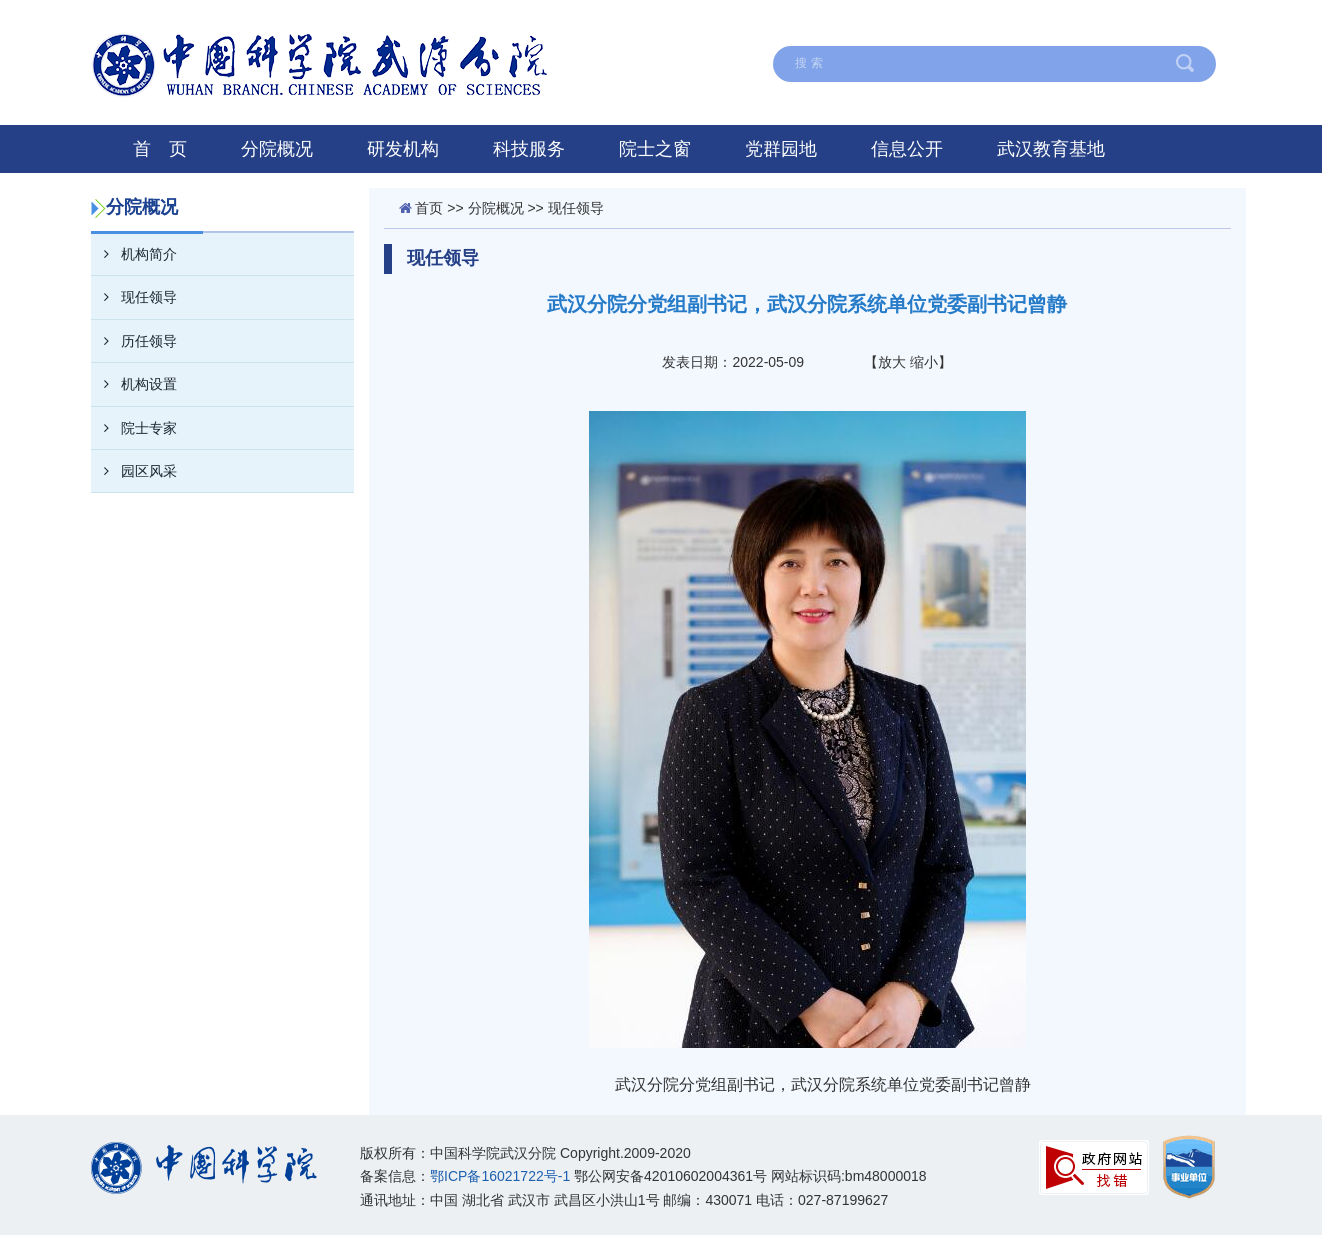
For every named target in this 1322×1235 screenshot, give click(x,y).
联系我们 (968, 23)
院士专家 (134, 428)
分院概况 (277, 149)
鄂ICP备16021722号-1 (500, 1176)
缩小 (924, 362)
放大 (892, 362)
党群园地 (781, 149)
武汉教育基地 (1051, 149)
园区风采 (134, 471)
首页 (429, 208)
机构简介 (134, 254)
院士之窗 (655, 149)
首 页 (160, 149)
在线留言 (762, 23)
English (1065, 23)
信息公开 (907, 149)
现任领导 (134, 297)
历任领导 (134, 341)
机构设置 (134, 384)
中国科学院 (1170, 23)
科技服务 (529, 149)
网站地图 (865, 23)
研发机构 (403, 149)
